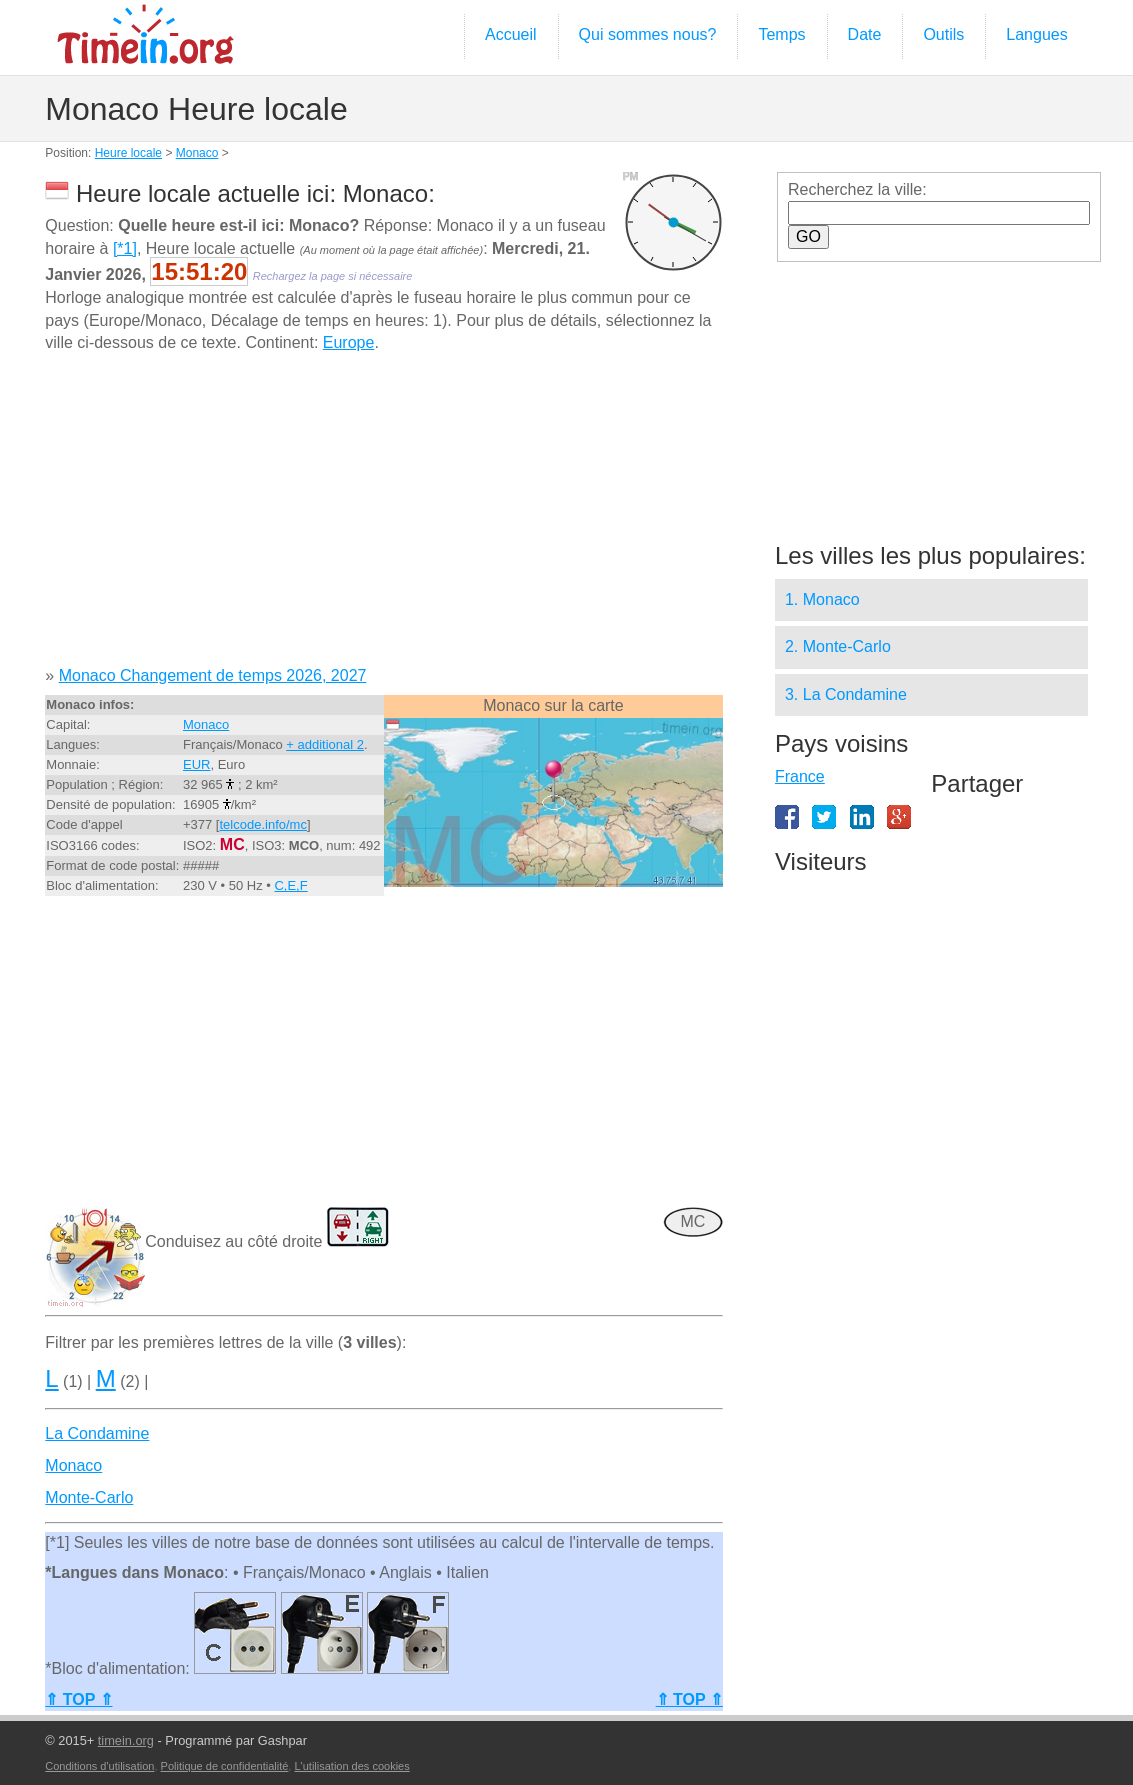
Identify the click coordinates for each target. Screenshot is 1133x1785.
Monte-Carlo (89, 1497)
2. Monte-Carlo (838, 646)
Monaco (197, 153)
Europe (349, 342)
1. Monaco (822, 599)
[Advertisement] (384, 517)
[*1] (125, 248)
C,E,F (290, 885)
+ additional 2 (325, 744)
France (800, 776)
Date (865, 34)
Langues (1036, 34)
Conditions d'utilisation (99, 1766)
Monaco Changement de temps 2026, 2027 (213, 675)
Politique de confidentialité (225, 1766)
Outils (943, 34)
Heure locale (128, 153)
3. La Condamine (846, 694)
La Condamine (97, 1433)
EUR (196, 764)
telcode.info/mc (262, 824)
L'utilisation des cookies (351, 1766)
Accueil (511, 34)
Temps (781, 34)
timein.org (126, 1740)
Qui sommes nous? (648, 34)
